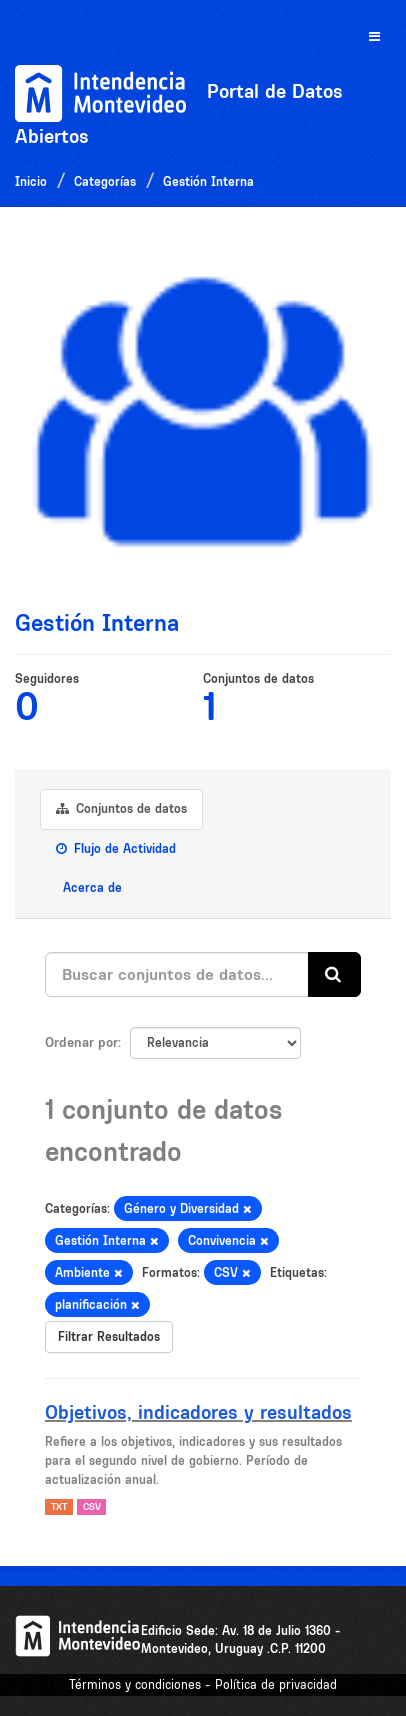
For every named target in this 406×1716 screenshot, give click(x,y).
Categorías (105, 181)
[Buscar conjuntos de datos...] (177, 974)
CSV (92, 1506)
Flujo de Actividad (116, 848)
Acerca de (90, 887)
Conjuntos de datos (121, 808)
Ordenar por (81, 1042)
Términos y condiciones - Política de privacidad (203, 1684)
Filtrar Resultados (109, 1336)
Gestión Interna (208, 181)
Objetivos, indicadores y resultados (198, 1412)
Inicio (31, 181)
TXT (59, 1506)
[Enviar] (334, 974)
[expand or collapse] (374, 37)
